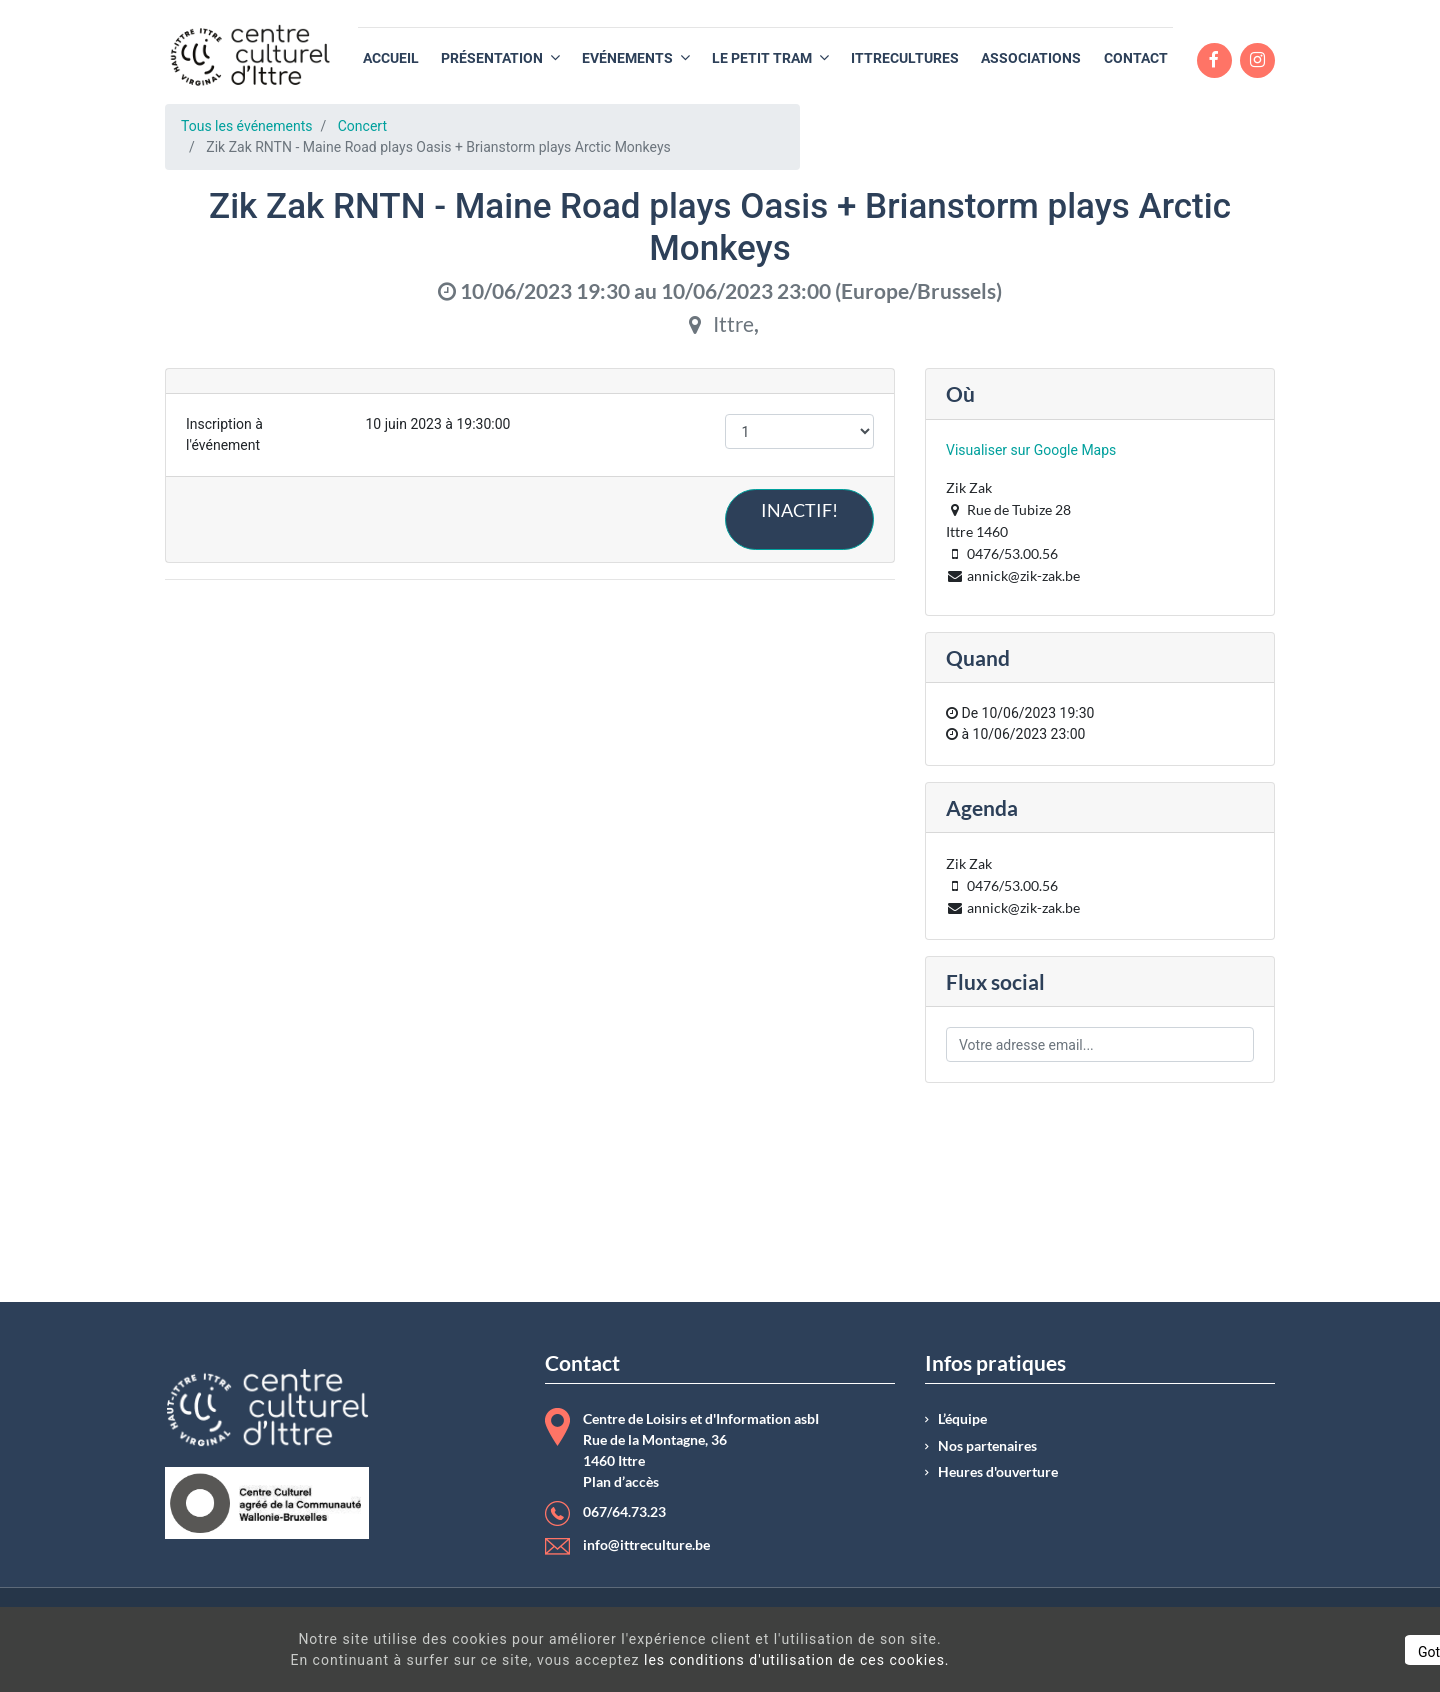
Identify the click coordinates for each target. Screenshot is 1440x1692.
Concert (362, 126)
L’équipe (962, 1419)
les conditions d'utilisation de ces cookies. (724, 1660)
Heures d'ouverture (998, 1472)
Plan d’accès (621, 1482)
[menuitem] (391, 58)
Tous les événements (246, 126)
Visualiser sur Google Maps (1031, 450)
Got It (1252, 1652)
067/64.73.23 (624, 1512)
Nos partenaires (987, 1446)
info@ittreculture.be (646, 1545)
